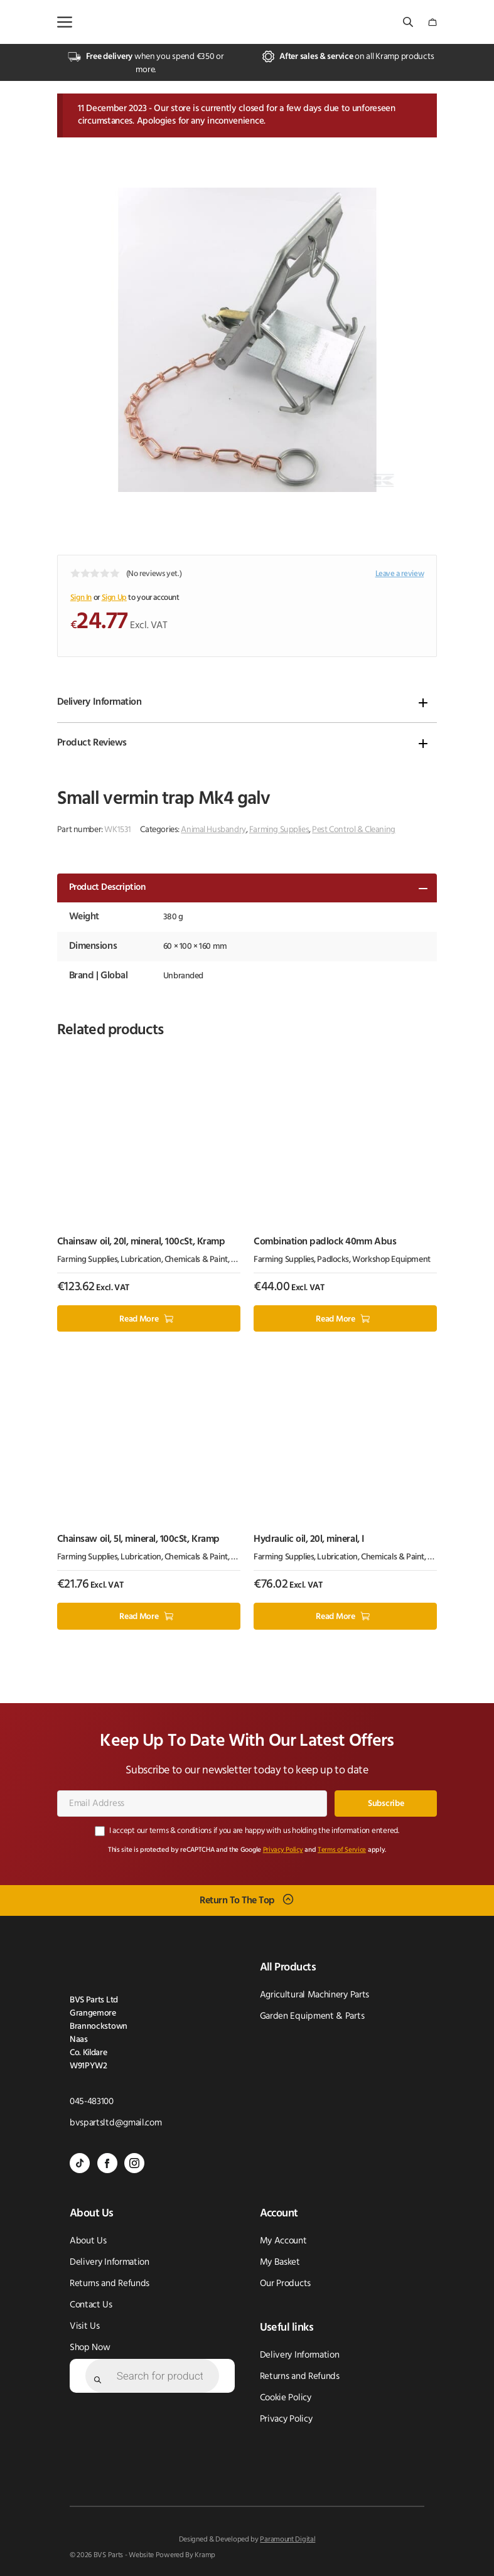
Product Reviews (92, 743)
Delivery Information (99, 702)
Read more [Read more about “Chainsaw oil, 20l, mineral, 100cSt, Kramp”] (138, 1318)
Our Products (285, 2284)
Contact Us (91, 2305)
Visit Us (85, 2326)
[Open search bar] (409, 22)
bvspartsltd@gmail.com (116, 2123)
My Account (283, 2241)
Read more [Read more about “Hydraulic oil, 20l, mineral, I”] (335, 1617)
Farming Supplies (279, 830)
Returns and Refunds (109, 2284)
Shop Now (90, 2348)
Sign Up (114, 598)
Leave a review (399, 574)
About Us (88, 2241)
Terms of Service (342, 1850)
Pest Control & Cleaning (353, 830)
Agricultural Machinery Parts (315, 1995)
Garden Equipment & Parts (312, 2016)
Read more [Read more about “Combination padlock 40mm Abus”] (335, 1318)
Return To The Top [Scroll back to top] (237, 1900)
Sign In (81, 598)
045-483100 (92, 2102)
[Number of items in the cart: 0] (432, 22)
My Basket (280, 2262)
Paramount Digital (287, 2539)
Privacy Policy (283, 1850)
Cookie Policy (285, 2398)
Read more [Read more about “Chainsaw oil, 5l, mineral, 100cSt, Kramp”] (138, 1617)
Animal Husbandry (213, 830)
